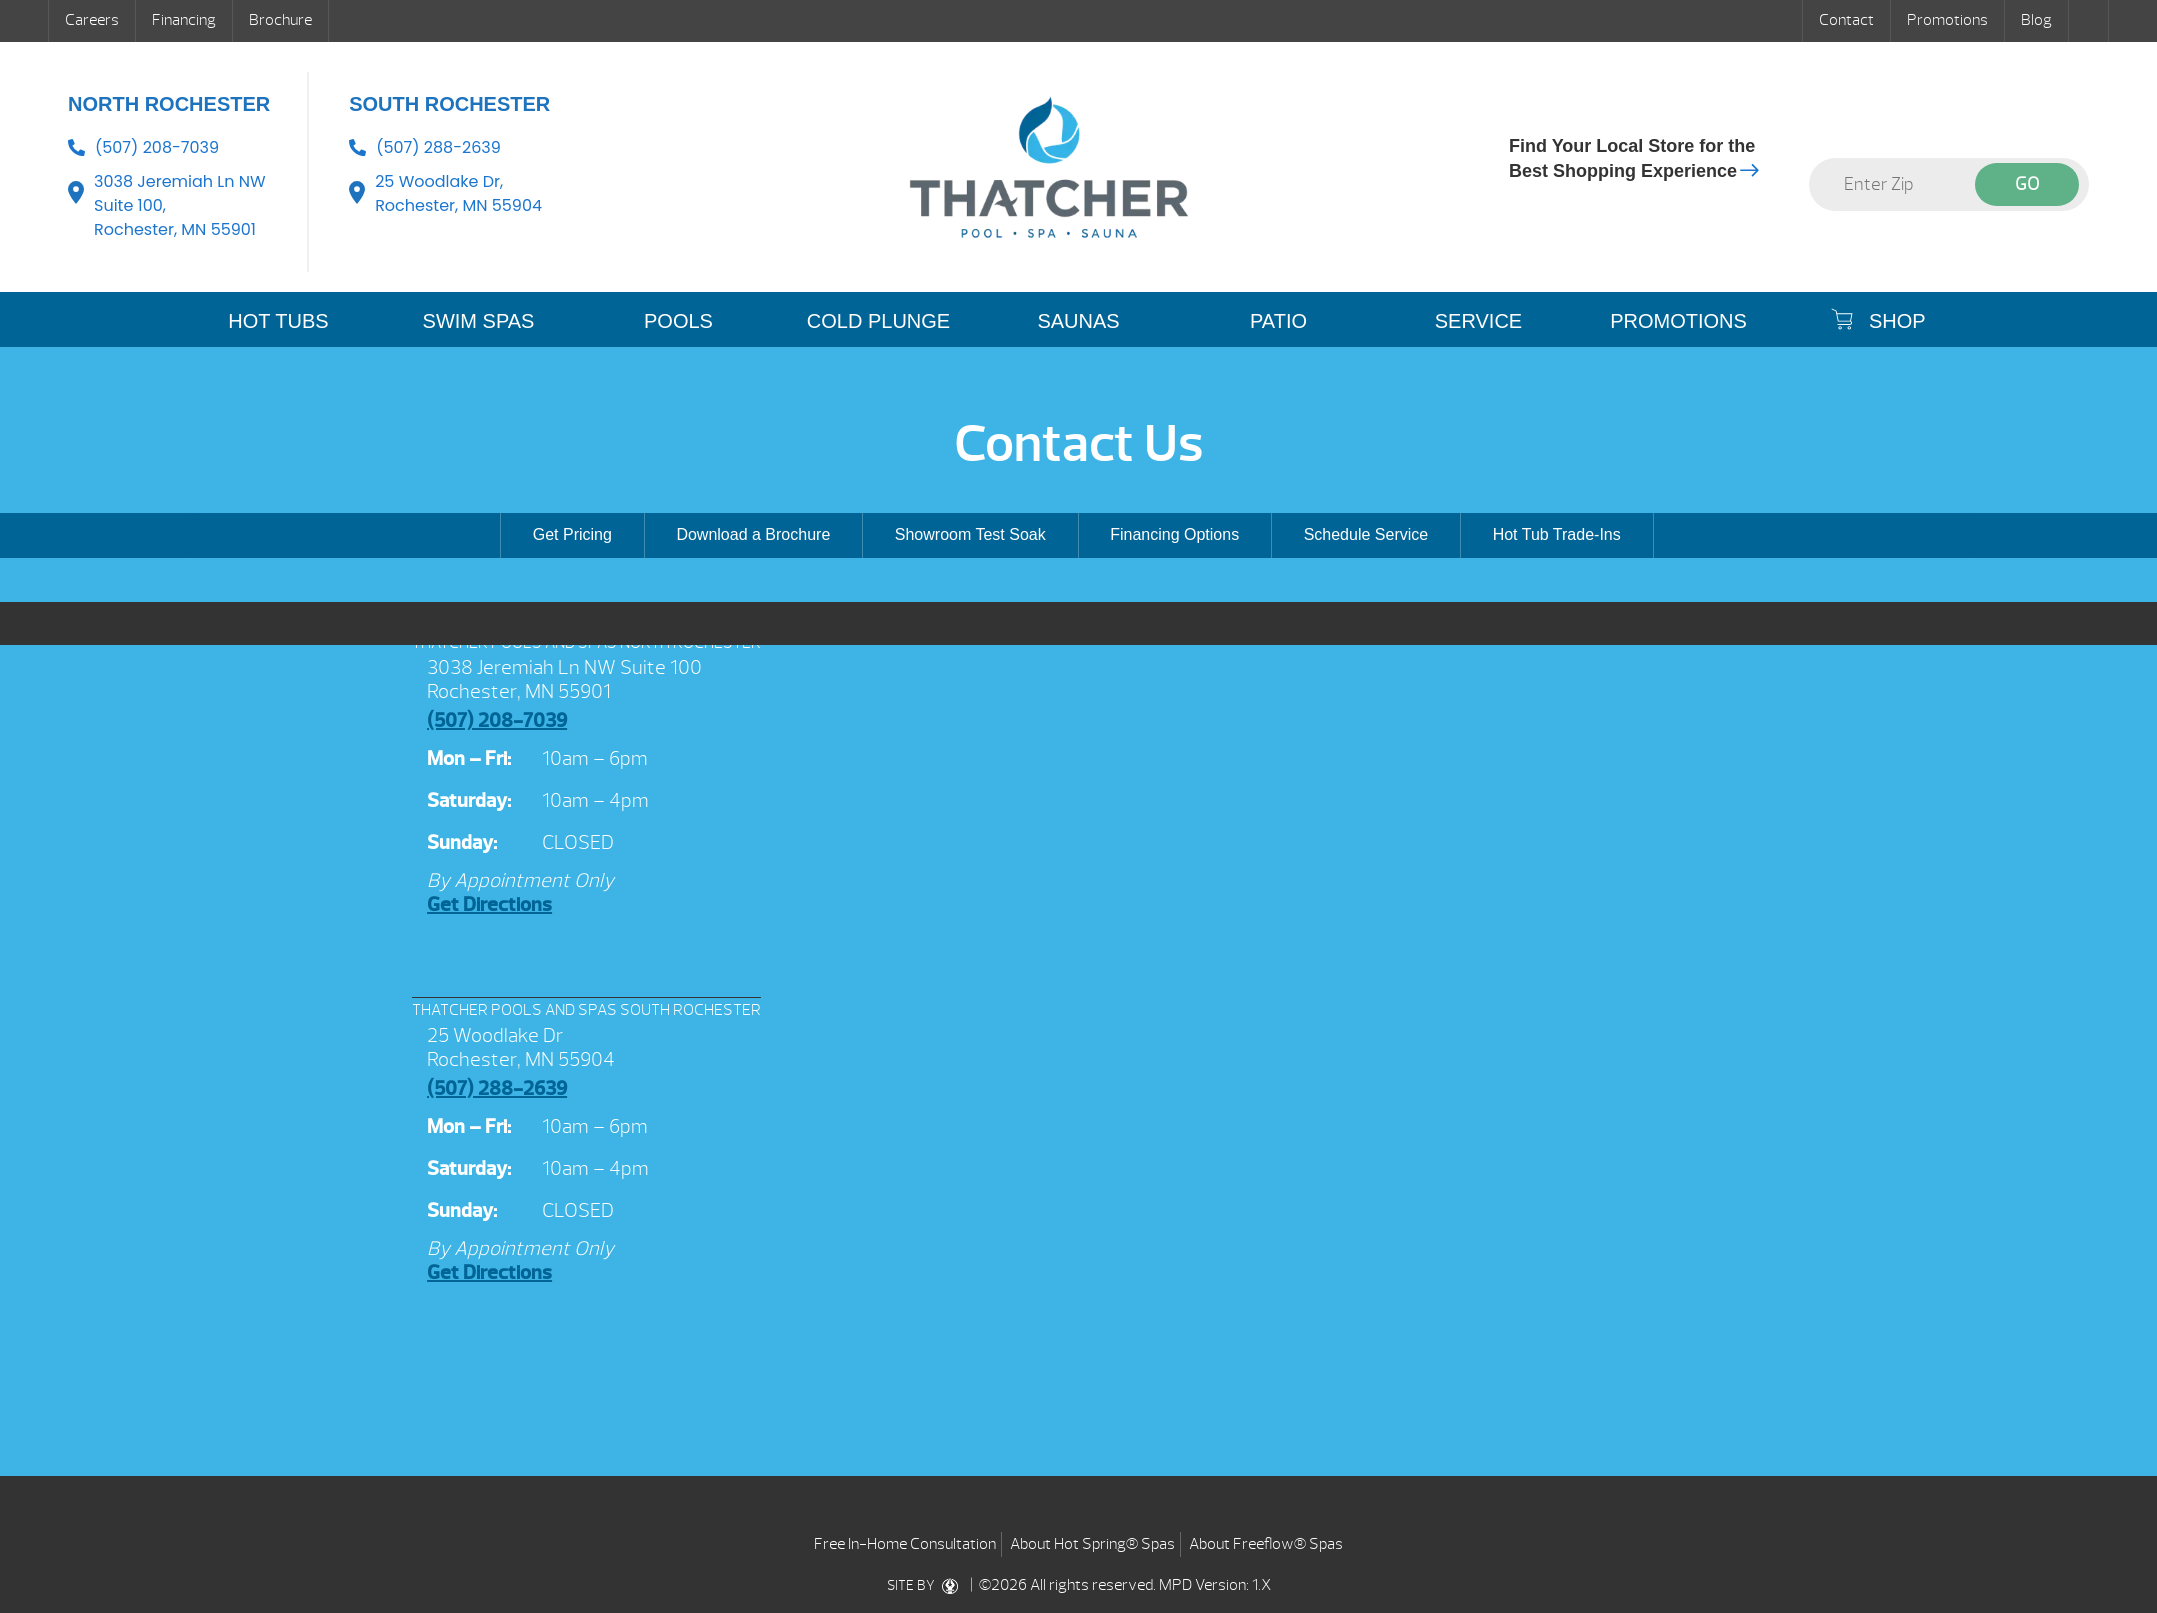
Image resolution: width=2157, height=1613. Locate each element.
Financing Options (1174, 534)
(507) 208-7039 (157, 147)
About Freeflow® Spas (1266, 1544)
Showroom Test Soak (970, 534)
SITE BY (926, 1586)
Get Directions (489, 904)
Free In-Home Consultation (905, 1544)
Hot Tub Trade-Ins (1557, 534)
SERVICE (1478, 321)
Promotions (1947, 20)
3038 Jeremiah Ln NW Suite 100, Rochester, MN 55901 (180, 205)
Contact (1846, 20)
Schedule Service (1366, 534)
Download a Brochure (753, 534)
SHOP (1878, 320)
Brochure (280, 20)
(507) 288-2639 (438, 147)
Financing (184, 20)
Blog (2036, 20)
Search (2089, 21)
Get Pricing (572, 534)
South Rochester (449, 104)
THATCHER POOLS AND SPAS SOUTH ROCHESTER (586, 1010)
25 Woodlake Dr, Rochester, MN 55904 (458, 193)
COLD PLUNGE (878, 321)
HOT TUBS (278, 321)
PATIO (1278, 321)
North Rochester (169, 104)
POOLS (678, 321)
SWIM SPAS (479, 321)
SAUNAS (1078, 321)
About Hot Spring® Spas (1092, 1544)
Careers (92, 20)
